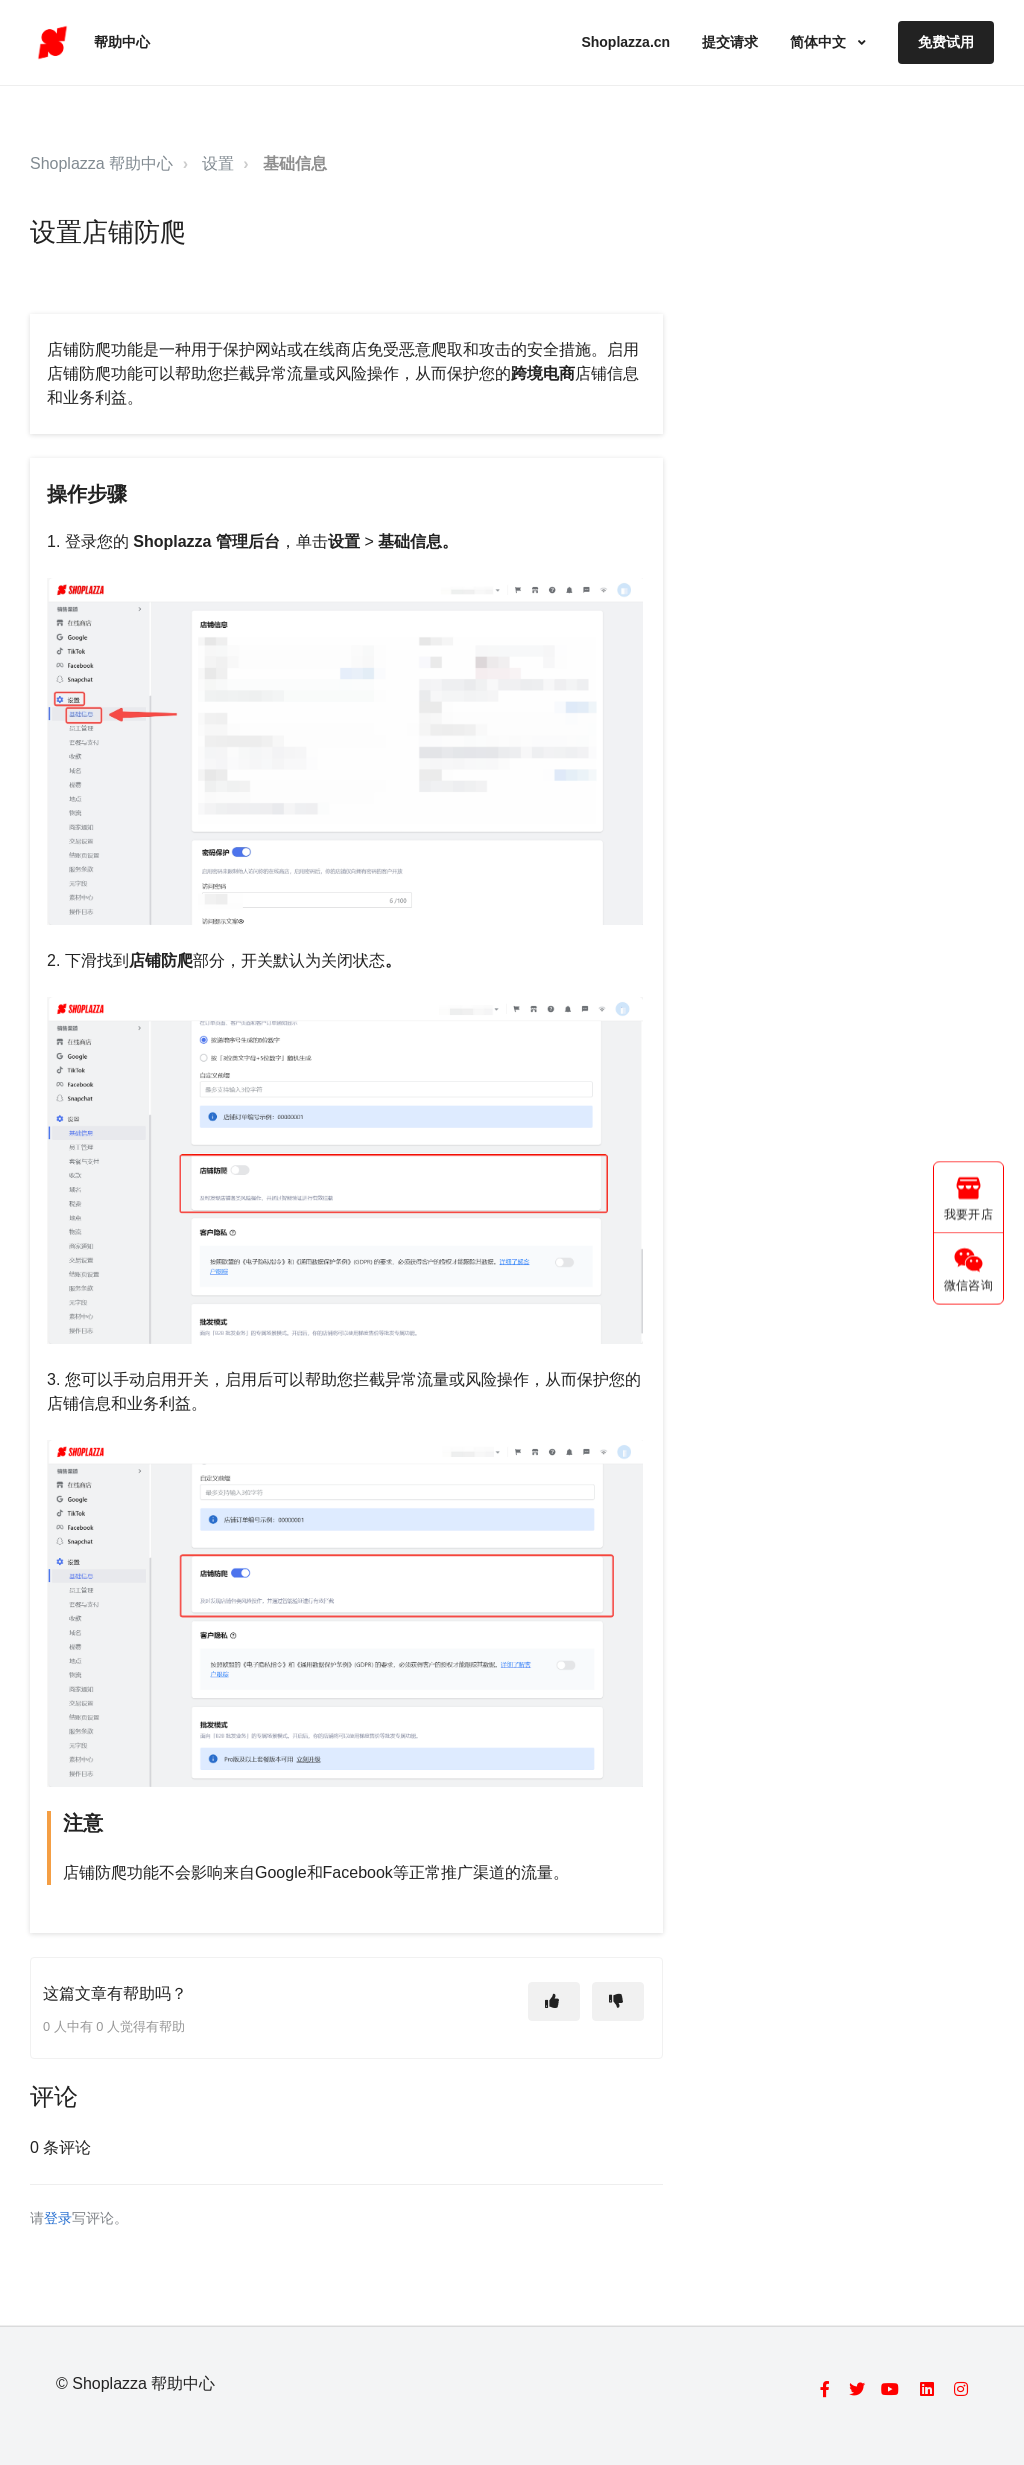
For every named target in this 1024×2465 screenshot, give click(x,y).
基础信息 (295, 163)
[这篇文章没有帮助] (618, 2001)
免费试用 (946, 42)
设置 (218, 163)
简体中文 (820, 42)
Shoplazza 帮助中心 (101, 163)
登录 (58, 2218)
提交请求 (730, 42)
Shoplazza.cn (625, 42)
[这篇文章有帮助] (554, 2001)
